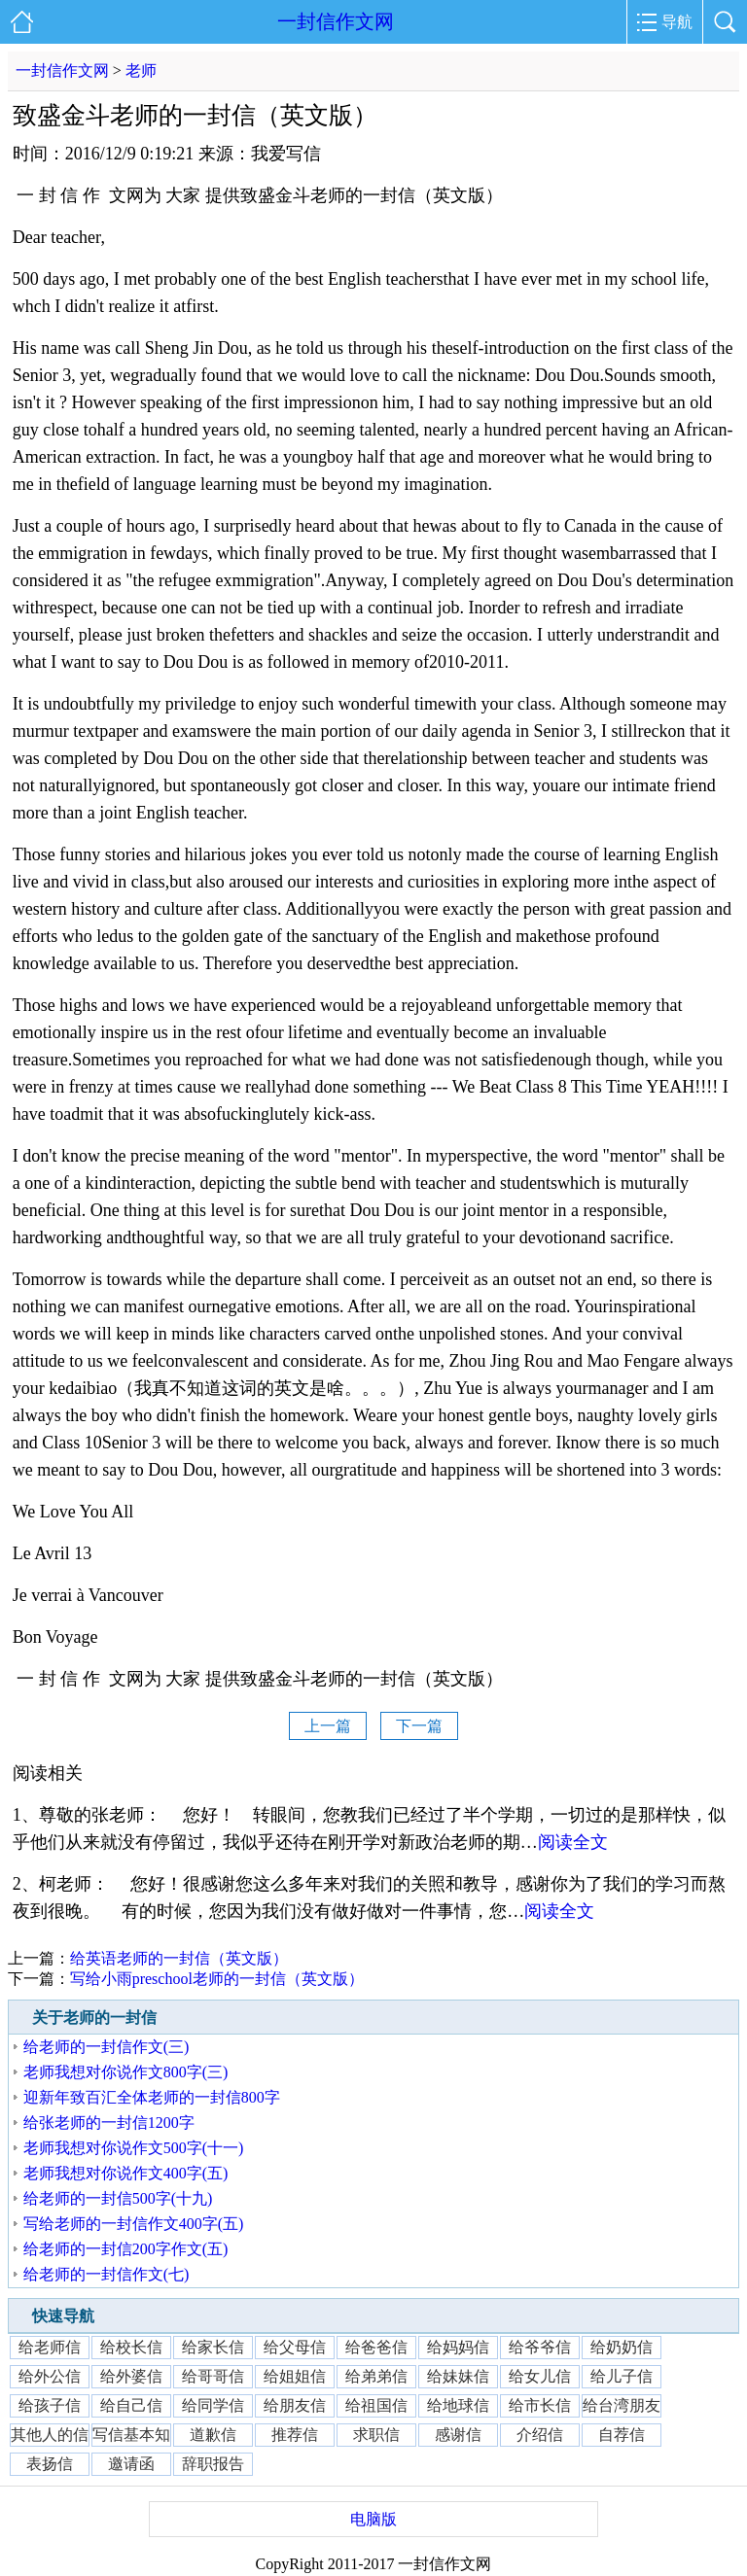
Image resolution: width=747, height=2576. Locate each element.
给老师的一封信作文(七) (106, 2274)
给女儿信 (540, 2376)
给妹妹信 (458, 2376)
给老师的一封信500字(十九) (118, 2198)
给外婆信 (131, 2376)
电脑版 (373, 2519)
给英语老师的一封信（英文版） (179, 1958)
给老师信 (49, 2347)
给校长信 (131, 2347)
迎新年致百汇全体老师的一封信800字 (151, 2097)
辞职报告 (213, 2463)
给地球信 (458, 2405)
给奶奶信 (621, 2347)
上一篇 (327, 1726)
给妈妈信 (458, 2347)
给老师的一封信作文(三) (106, 2046)
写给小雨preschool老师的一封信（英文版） (217, 1978)
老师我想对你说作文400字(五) (126, 2173)
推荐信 (294, 2434)
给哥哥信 (213, 2376)
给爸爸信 (376, 2347)
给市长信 (540, 2405)
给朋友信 (295, 2405)
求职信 (376, 2434)
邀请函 (131, 2463)
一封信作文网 (335, 21)
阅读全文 (573, 1842)
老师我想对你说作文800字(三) (126, 2072)
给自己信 (131, 2405)
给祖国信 (376, 2405)
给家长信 (213, 2347)
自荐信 (621, 2434)
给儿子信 (621, 2376)
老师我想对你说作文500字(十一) (133, 2148)
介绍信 (539, 2434)
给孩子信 (49, 2405)
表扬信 (49, 2463)
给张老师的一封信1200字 (109, 2122)
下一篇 (419, 1726)
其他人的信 (50, 2434)
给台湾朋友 (621, 2405)
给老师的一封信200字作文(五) (126, 2249)
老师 (141, 70)
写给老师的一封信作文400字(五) (133, 2223)
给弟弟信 (376, 2376)
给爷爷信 (540, 2347)
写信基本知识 (131, 2436)
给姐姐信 (295, 2376)
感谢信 (458, 2434)
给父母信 (295, 2347)
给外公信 (49, 2376)
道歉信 (213, 2434)
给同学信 (213, 2405)
